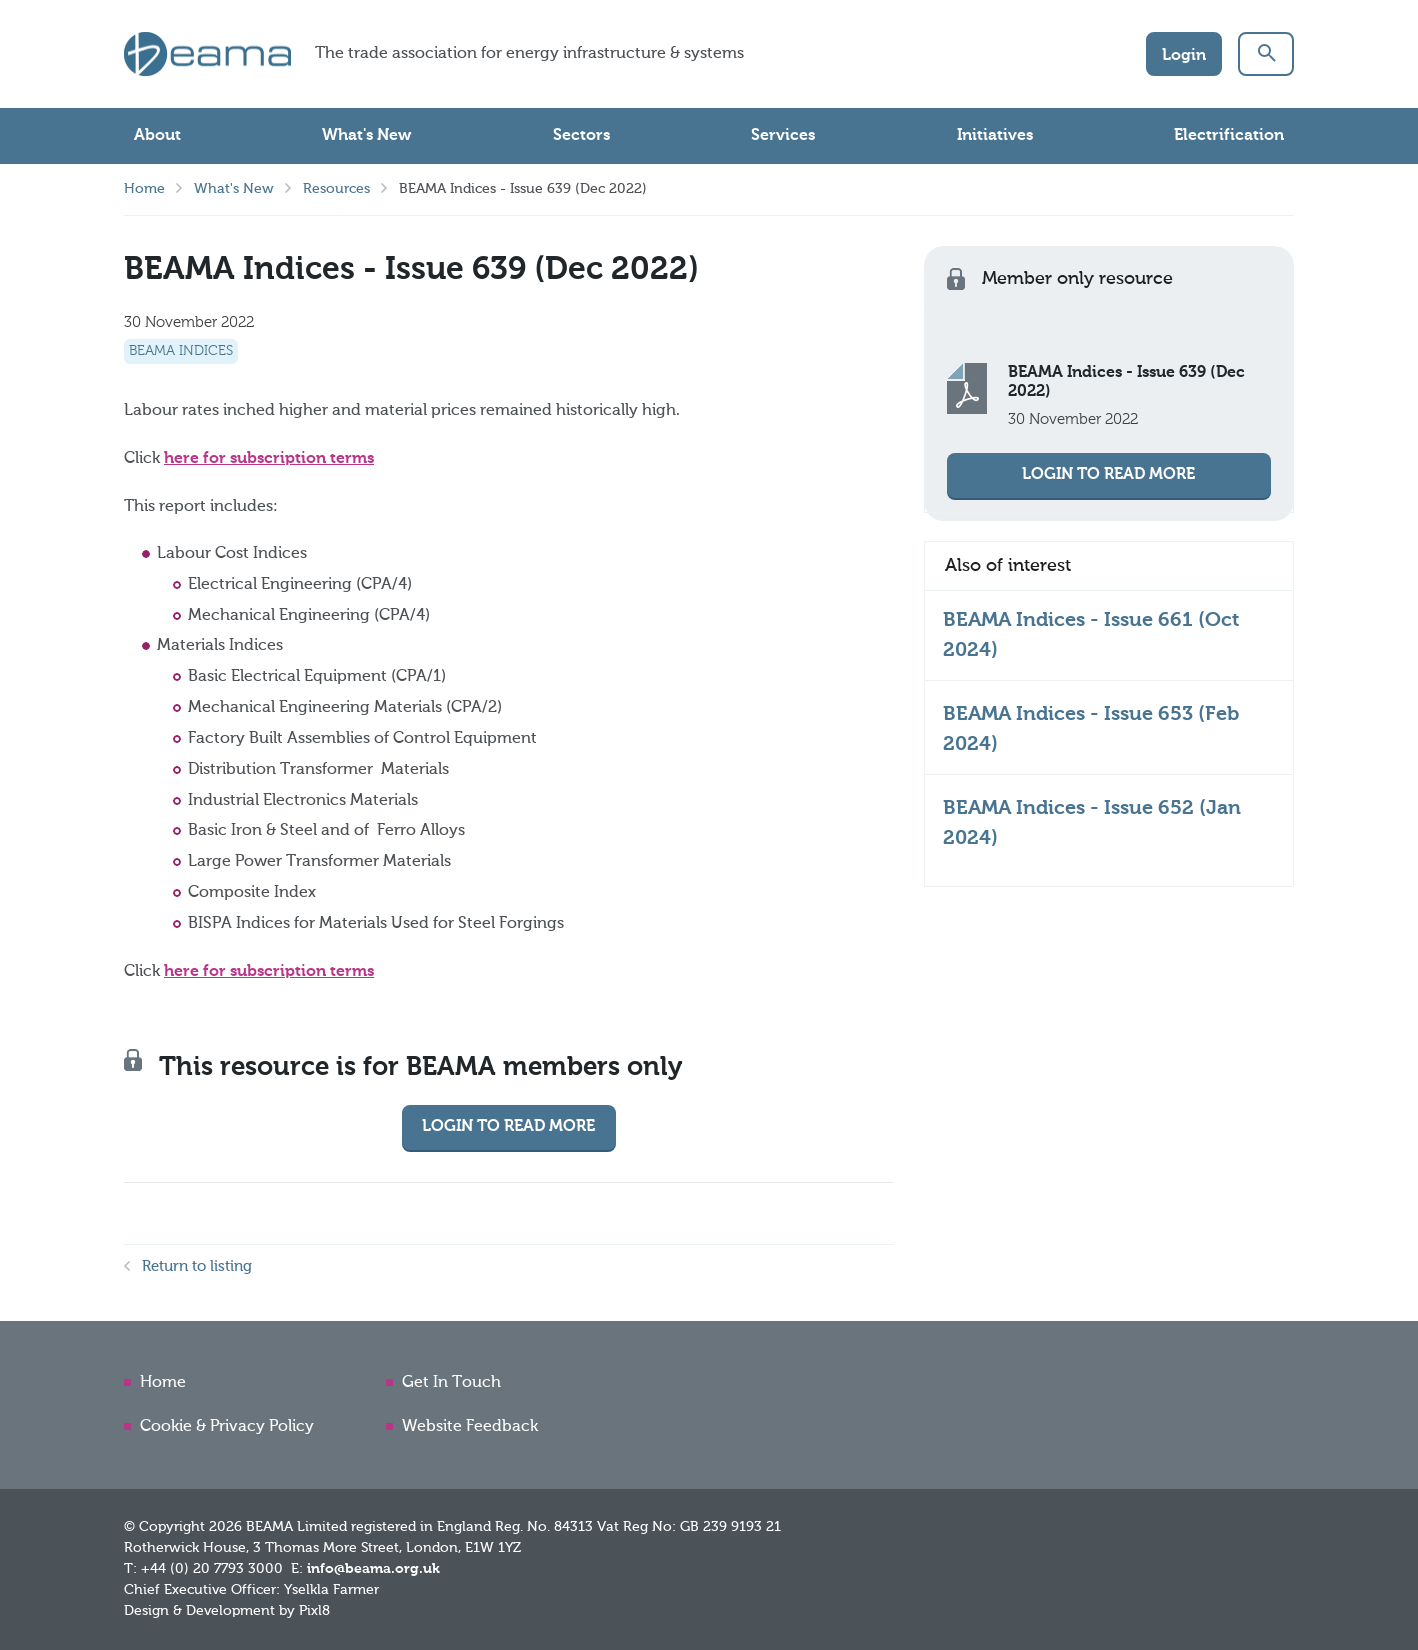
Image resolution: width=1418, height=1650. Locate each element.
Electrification (1229, 136)
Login (1184, 56)
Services (783, 136)
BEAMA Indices (181, 351)
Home (144, 189)
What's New (366, 136)
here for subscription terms (269, 459)
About (157, 136)
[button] (1266, 54)
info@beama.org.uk (373, 1569)
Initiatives (995, 136)
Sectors (581, 136)
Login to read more (508, 1127)
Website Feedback (470, 1427)
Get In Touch (451, 1383)
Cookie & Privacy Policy (227, 1427)
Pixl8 (314, 1611)
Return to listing (197, 1266)
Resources (336, 189)
